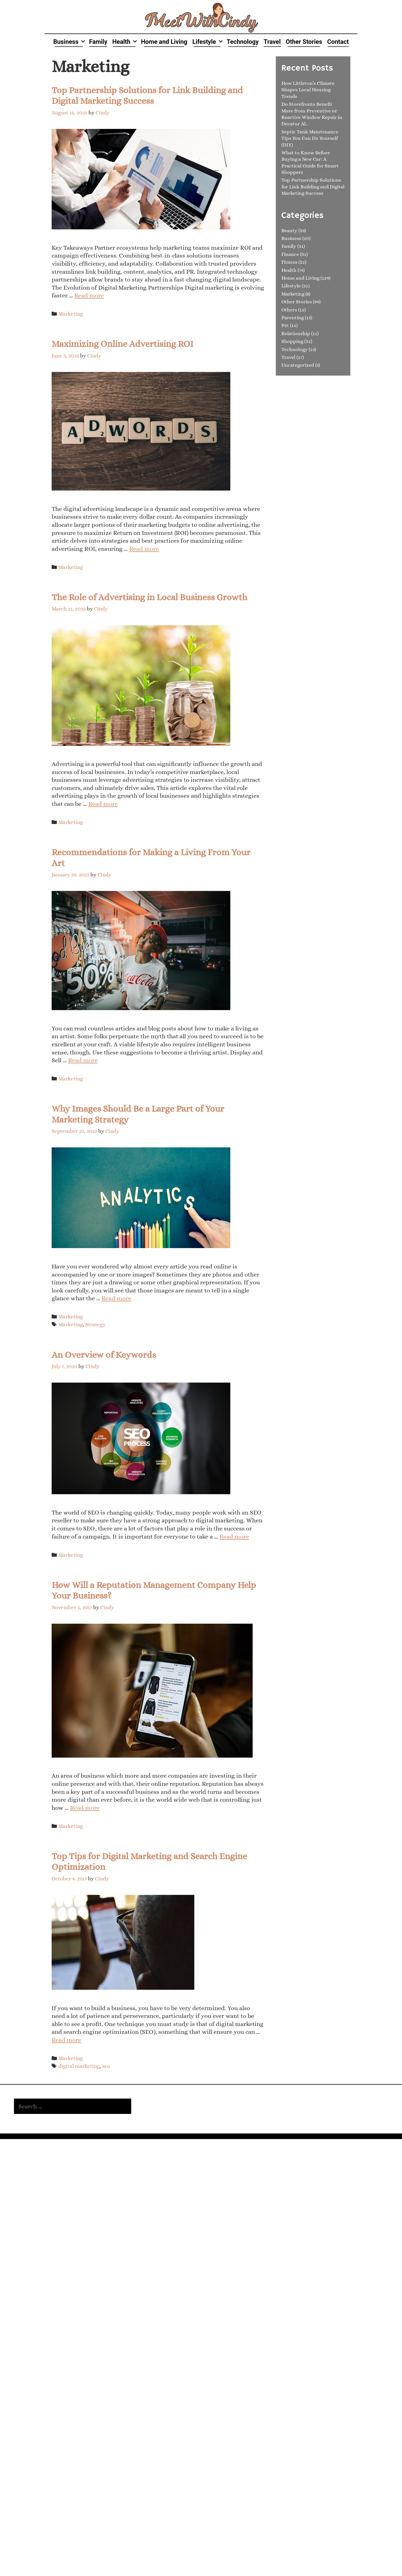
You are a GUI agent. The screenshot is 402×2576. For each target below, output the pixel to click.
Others (289, 310)
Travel (272, 41)
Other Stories (304, 41)
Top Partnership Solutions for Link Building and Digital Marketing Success (312, 186)
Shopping (292, 341)
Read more (89, 295)
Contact (338, 41)
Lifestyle (208, 41)
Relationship (295, 333)
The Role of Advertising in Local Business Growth (149, 597)
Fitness (289, 262)
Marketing (70, 314)
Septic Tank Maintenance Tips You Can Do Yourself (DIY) (309, 138)
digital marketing (79, 2066)
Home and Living (164, 41)
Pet (285, 325)
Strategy (95, 1324)
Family (98, 41)
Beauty (289, 230)
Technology (243, 41)
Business (70, 41)
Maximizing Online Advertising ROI (122, 344)
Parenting (292, 317)
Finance (290, 254)
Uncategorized (297, 365)
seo (106, 2066)
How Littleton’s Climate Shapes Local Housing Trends (307, 89)
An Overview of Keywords (104, 1355)
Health (125, 41)
